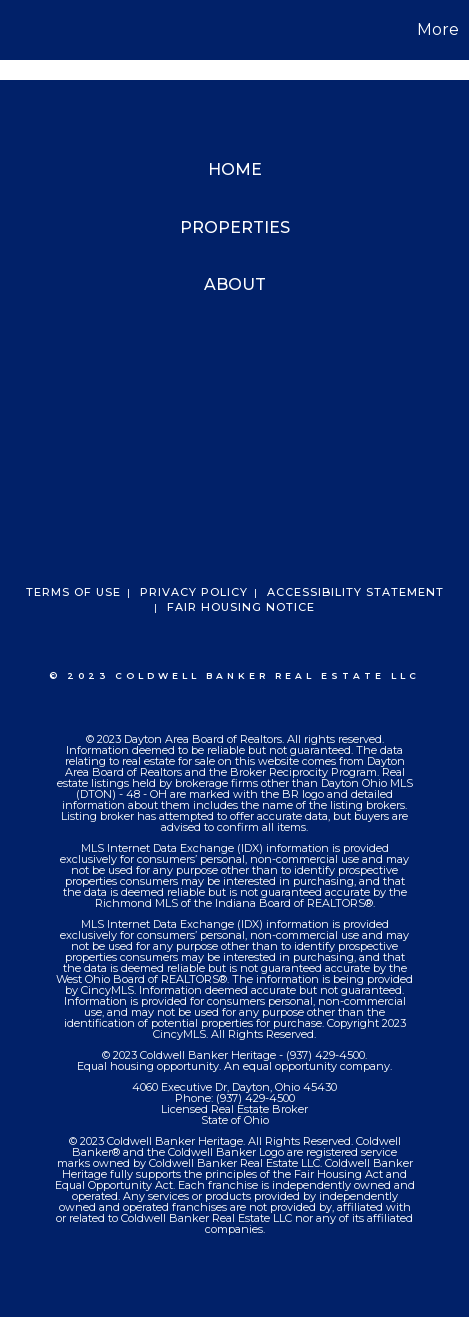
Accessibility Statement (355, 592)
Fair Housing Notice (241, 607)
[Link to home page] (18, 30)
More (438, 29)
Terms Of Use (73, 592)
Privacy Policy (194, 592)
